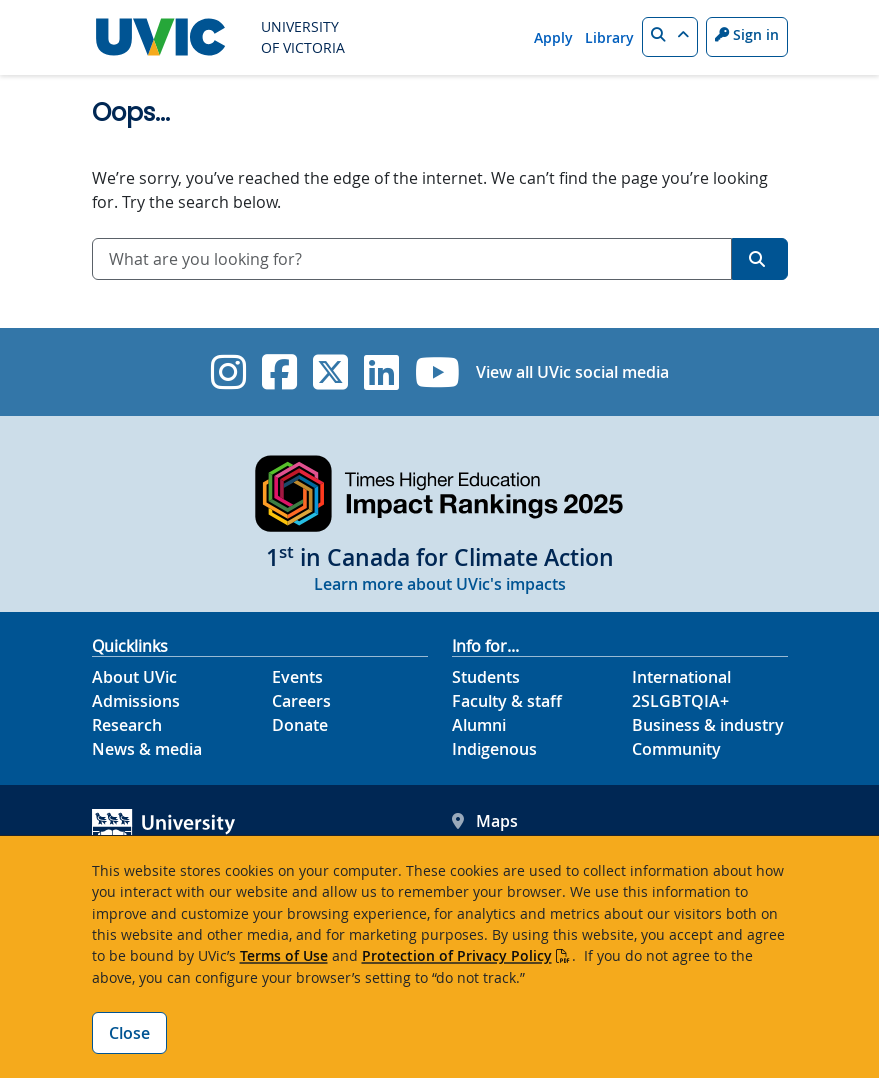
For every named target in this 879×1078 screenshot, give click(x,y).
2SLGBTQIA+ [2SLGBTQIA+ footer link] (680, 701)
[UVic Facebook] (279, 372)
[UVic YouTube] (437, 372)
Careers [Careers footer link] (301, 701)
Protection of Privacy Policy (457, 955)
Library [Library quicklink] (609, 37)
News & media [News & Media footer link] (147, 749)
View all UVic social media (572, 372)
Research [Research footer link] (127, 725)
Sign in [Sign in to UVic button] (747, 34)
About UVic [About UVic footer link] (134, 677)
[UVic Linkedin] (381, 372)
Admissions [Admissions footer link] (136, 701)
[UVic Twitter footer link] (330, 372)
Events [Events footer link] (297, 677)
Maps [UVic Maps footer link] (485, 821)
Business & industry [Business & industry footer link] (708, 725)
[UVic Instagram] (228, 372)
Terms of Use (284, 955)
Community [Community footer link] (676, 749)
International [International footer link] (681, 677)
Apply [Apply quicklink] (553, 37)
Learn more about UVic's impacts (440, 584)
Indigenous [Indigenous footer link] (494, 749)
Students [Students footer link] (486, 677)
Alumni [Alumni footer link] (479, 725)
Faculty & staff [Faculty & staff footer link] (507, 701)
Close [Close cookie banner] (129, 1033)
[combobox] (412, 259)
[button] (670, 37)
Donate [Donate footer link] (300, 725)
